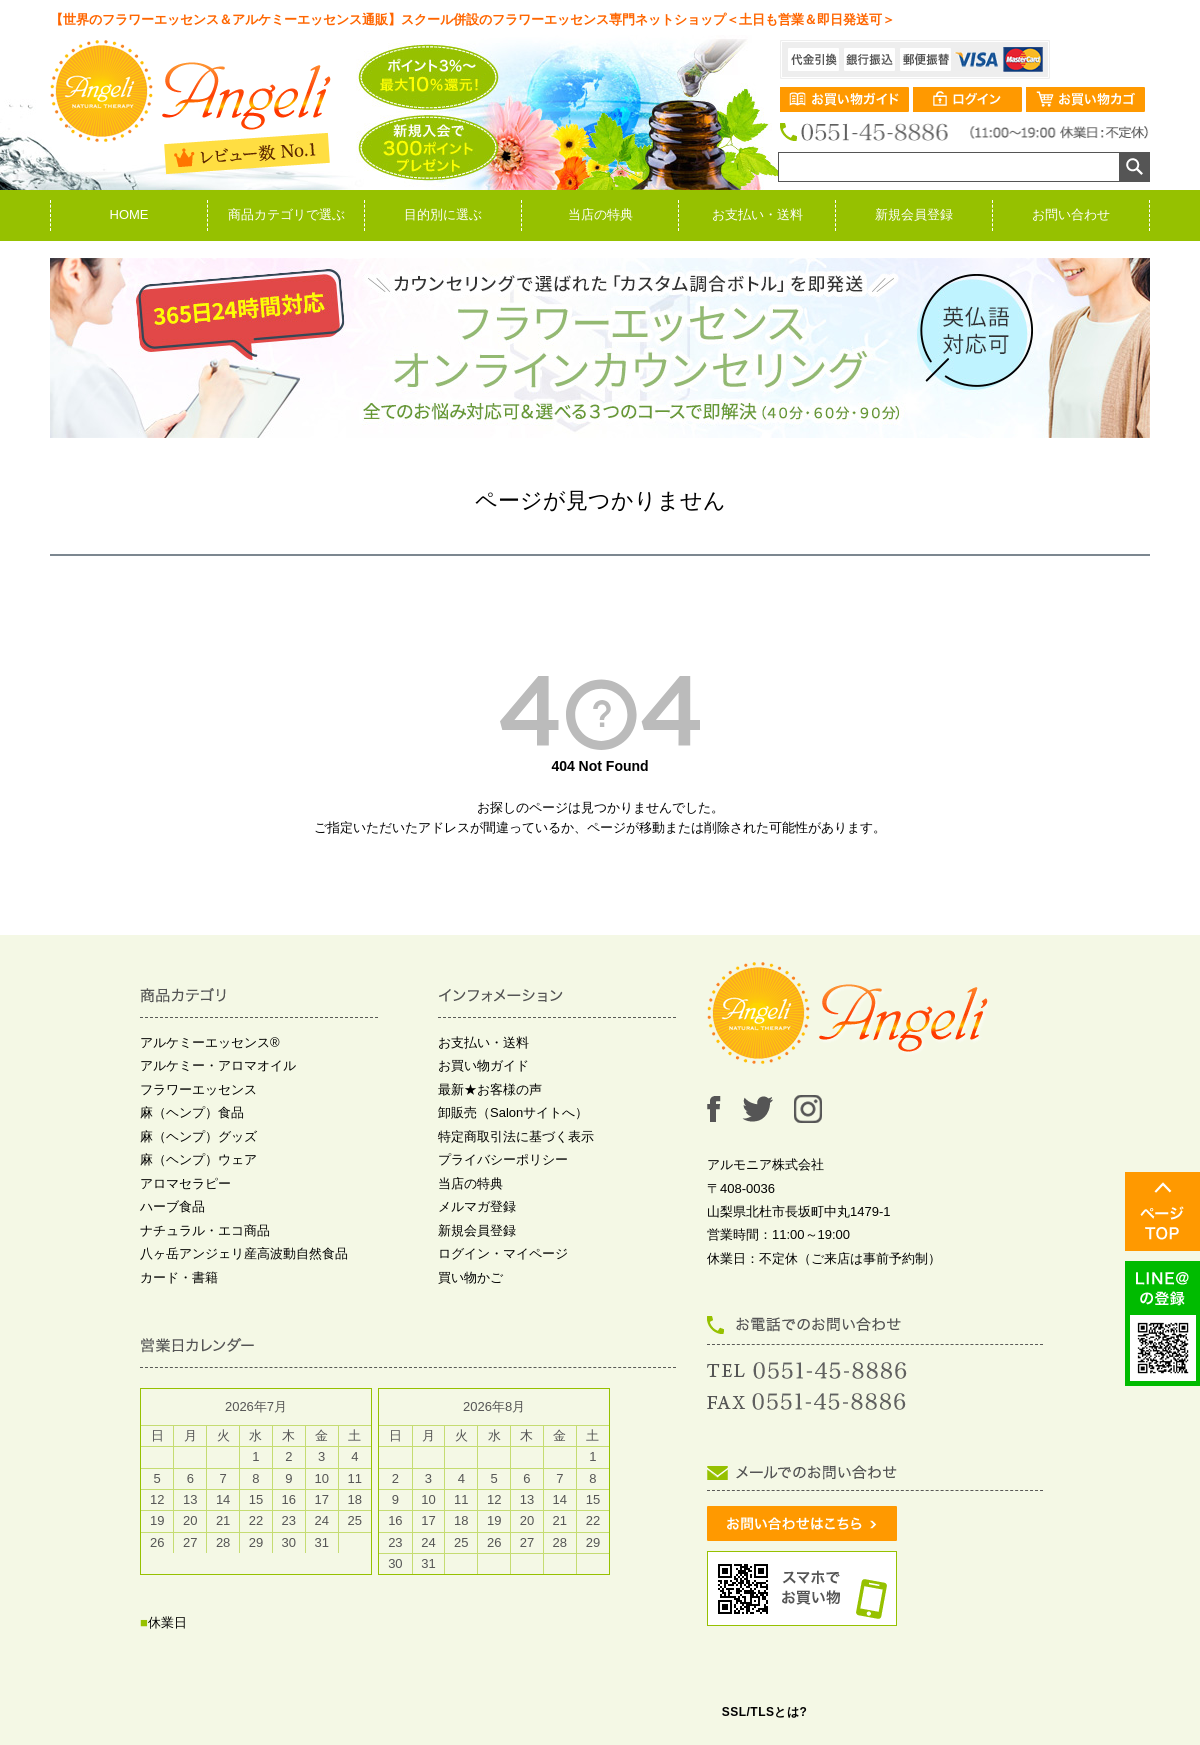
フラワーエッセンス (198, 1089)
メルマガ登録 (477, 1206)
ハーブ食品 (172, 1206)
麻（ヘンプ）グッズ (198, 1136)
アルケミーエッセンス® (210, 1042)
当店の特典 (600, 214)
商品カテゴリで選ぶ (286, 214)
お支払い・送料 (757, 214)
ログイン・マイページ (503, 1253)
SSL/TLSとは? (765, 1712)
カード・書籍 (179, 1277)
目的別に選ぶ (443, 214)
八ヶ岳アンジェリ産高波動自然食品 (244, 1253)
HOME (129, 214)
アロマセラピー (185, 1183)
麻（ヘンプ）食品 (192, 1112)
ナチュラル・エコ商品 (205, 1230)
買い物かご (470, 1277)
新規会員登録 (914, 214)
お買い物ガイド (483, 1065)
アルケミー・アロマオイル (218, 1065)
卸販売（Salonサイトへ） (513, 1112)
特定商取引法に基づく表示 (516, 1136)
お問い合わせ (1071, 214)
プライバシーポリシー (503, 1159)
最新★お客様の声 (490, 1089)
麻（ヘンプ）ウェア (198, 1159)
